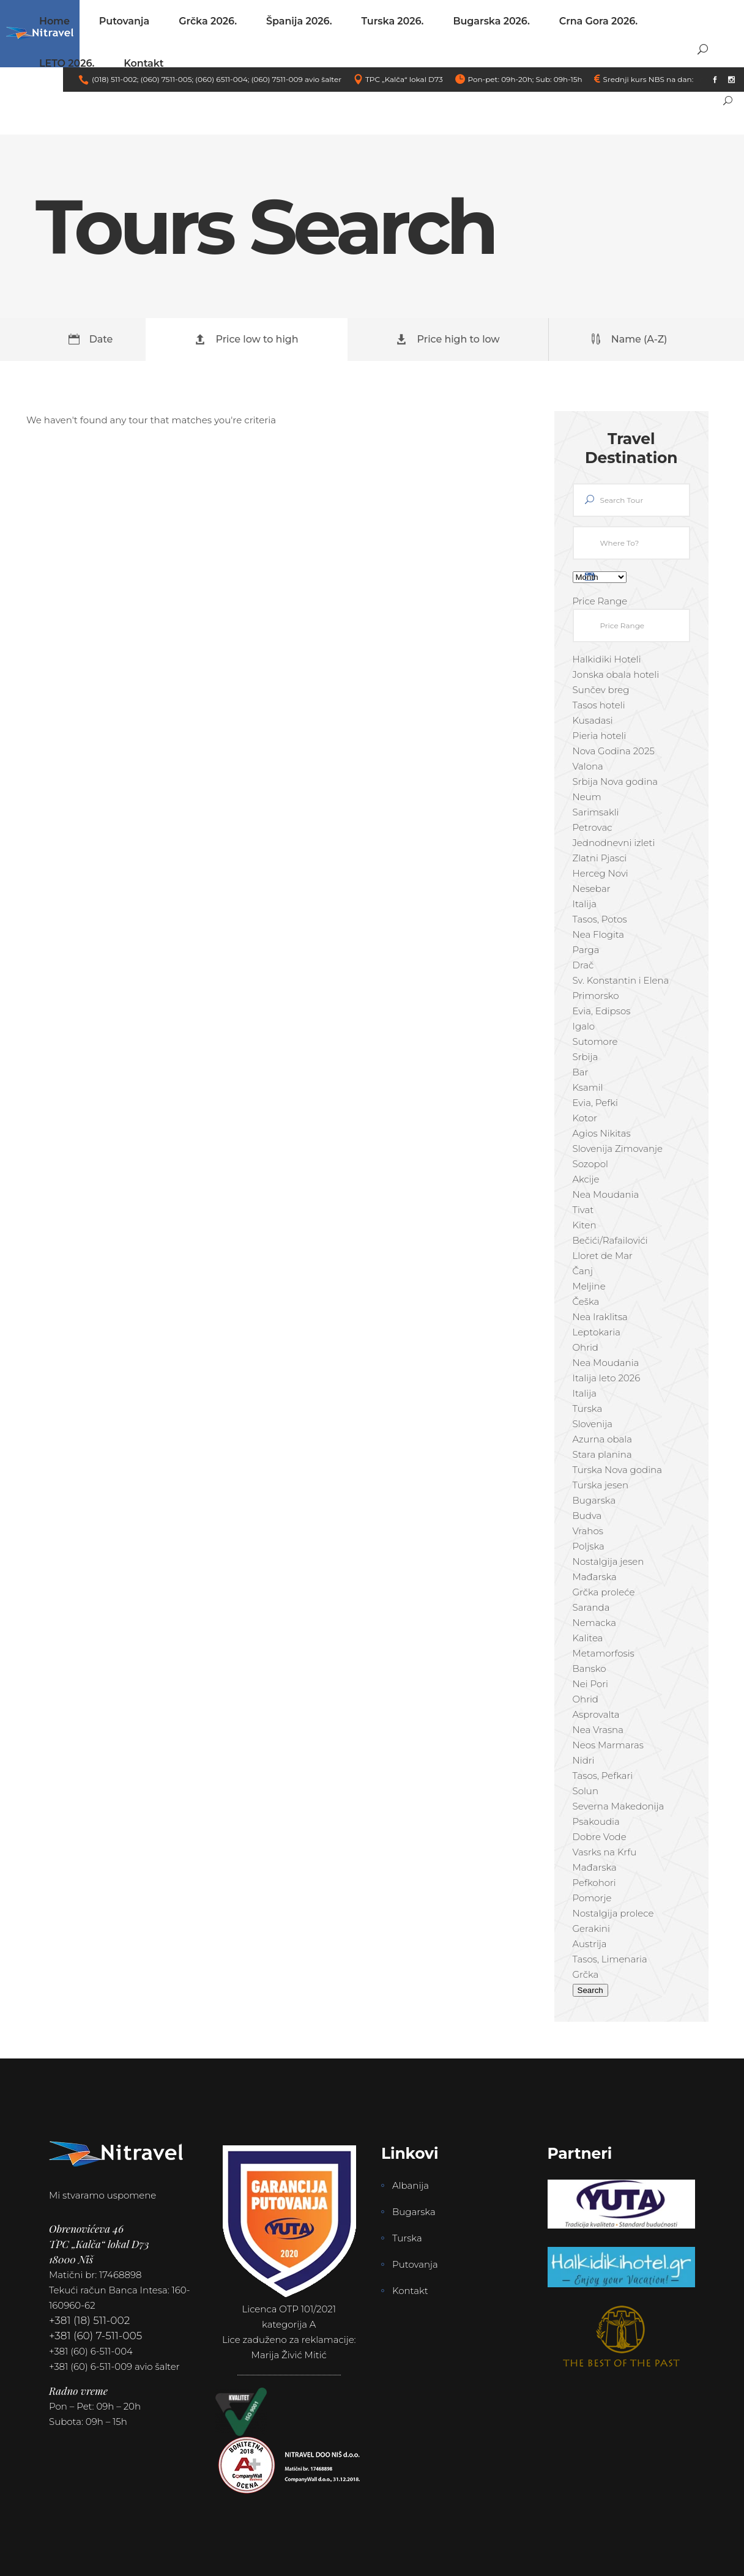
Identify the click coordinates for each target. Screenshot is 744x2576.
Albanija (410, 2185)
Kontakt (410, 2290)
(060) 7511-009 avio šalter (296, 79)
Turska (407, 2238)
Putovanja (415, 2264)
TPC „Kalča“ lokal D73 (404, 79)
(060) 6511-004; (222, 79)
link (702, 79)
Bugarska (414, 2212)
